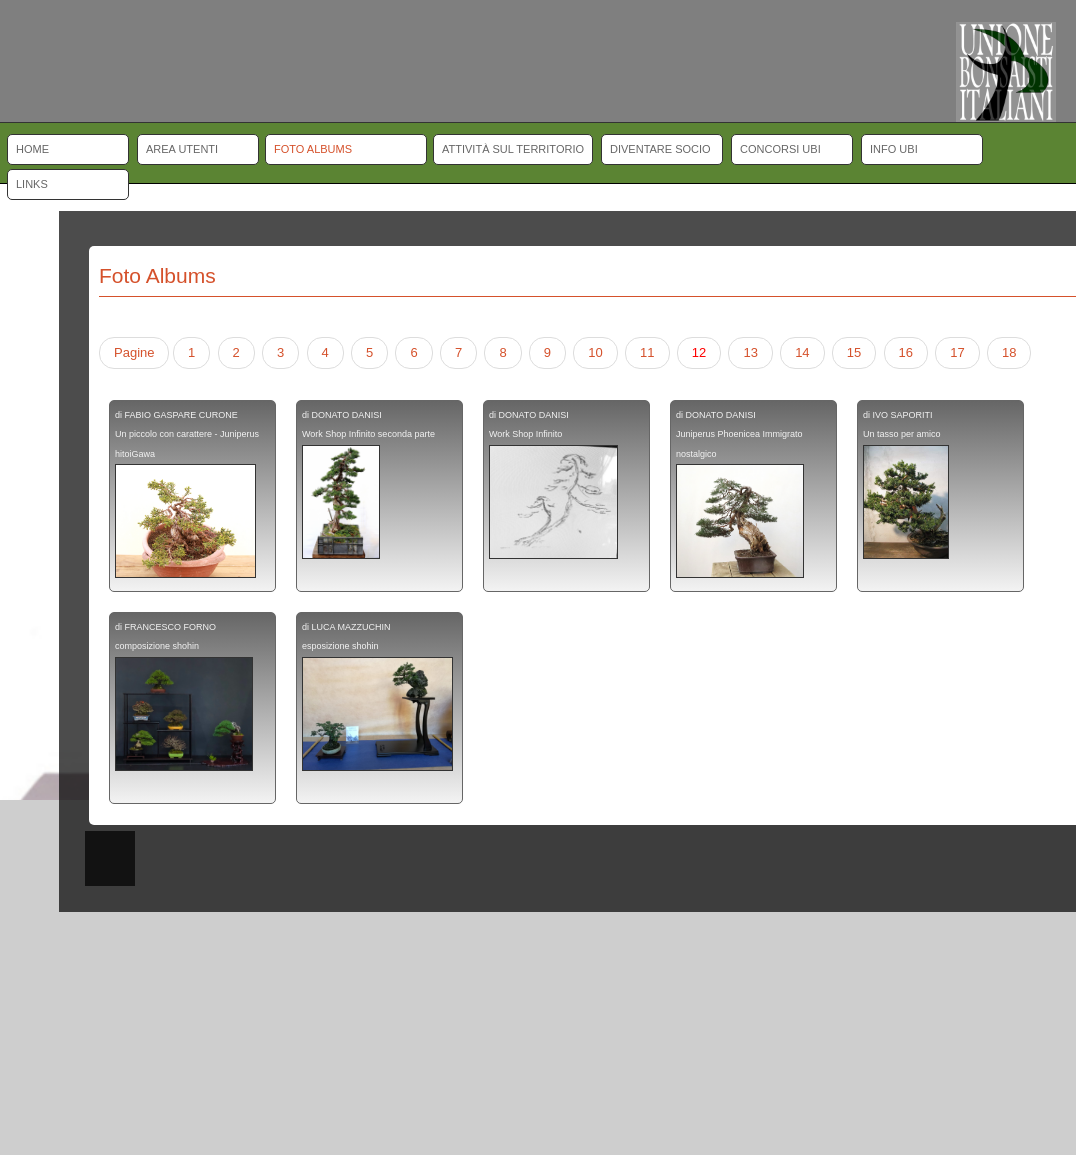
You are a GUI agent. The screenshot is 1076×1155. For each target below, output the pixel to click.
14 (802, 352)
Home (32, 149)
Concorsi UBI (780, 149)
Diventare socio (660, 149)
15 (854, 352)
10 (595, 352)
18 (1009, 352)
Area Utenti (182, 149)
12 (699, 352)
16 (906, 352)
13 (750, 352)
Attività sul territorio (513, 149)
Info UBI (894, 149)
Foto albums (313, 149)
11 (647, 352)
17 (957, 352)
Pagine (134, 352)
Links (32, 184)
